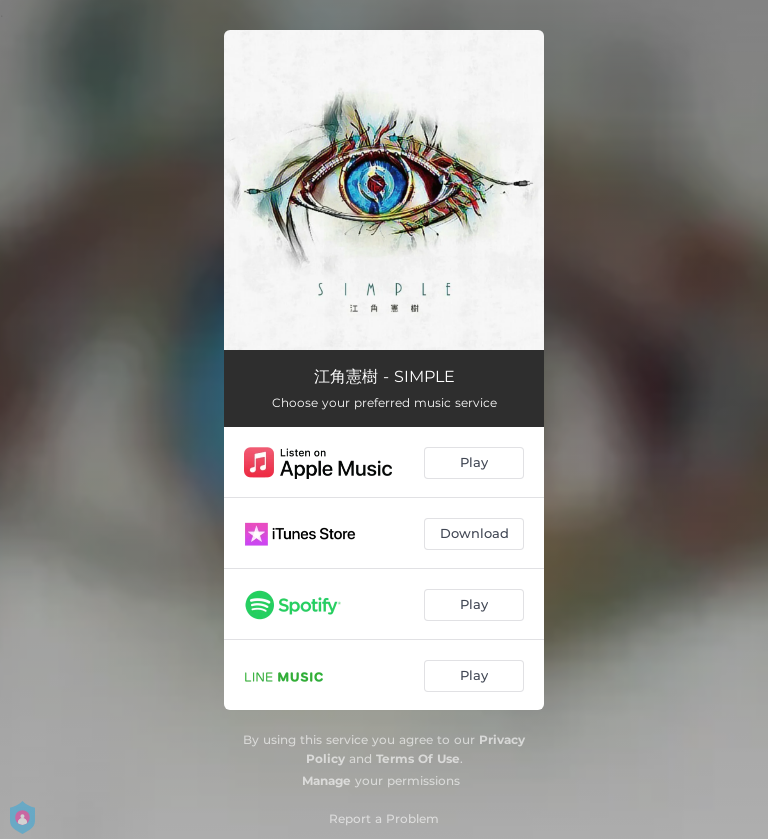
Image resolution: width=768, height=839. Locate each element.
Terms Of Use (418, 758)
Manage (326, 780)
